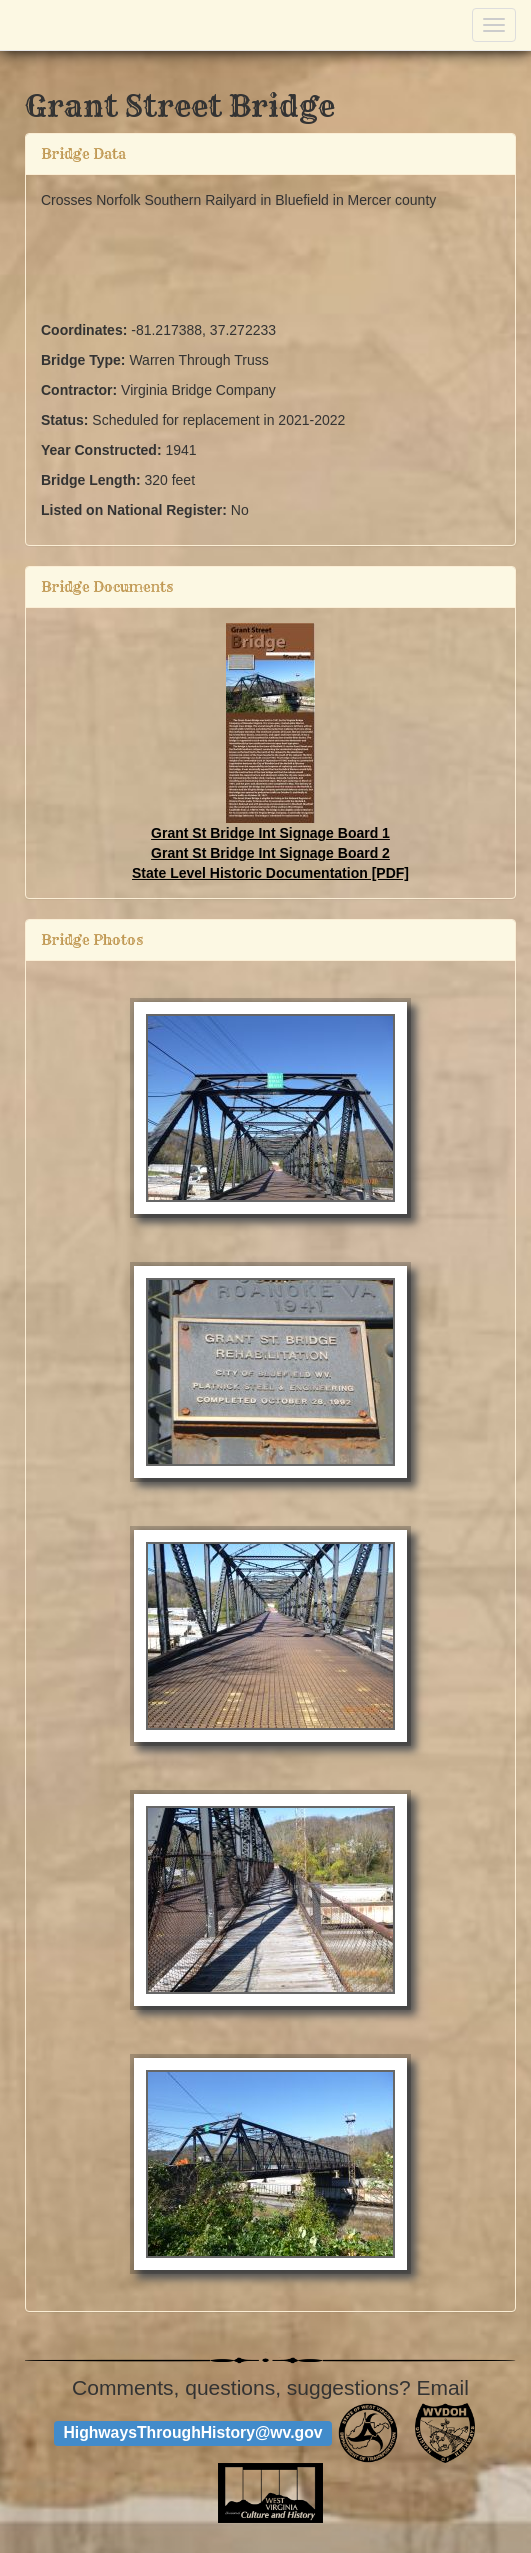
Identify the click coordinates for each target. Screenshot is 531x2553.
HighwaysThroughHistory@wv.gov (192, 2433)
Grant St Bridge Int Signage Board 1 (270, 833)
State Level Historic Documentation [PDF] (270, 873)
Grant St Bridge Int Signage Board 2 (270, 853)
